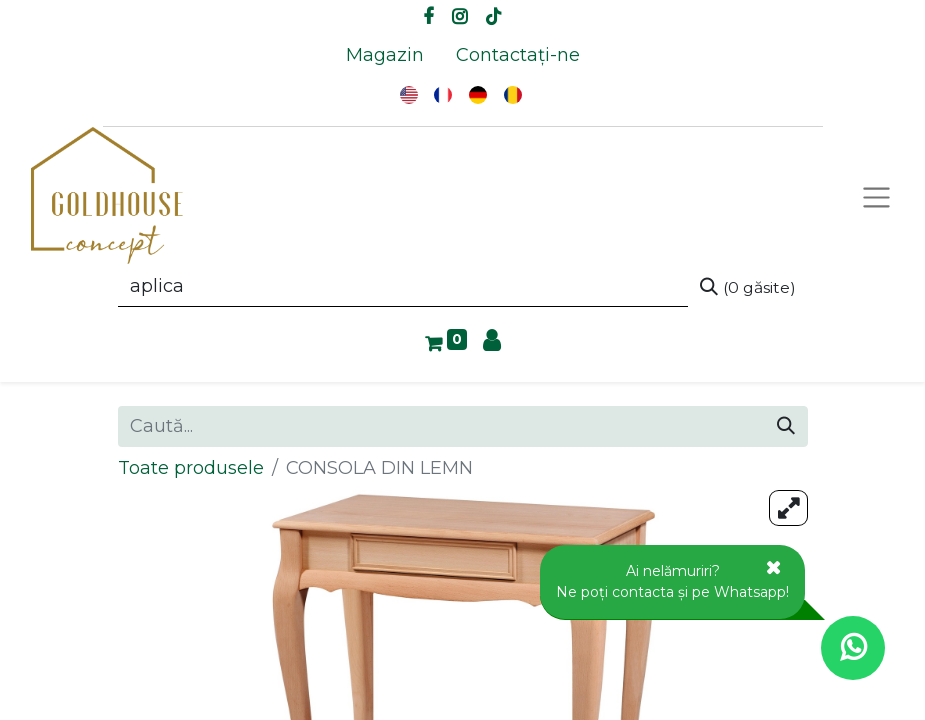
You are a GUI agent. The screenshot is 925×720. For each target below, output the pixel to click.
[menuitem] (385, 55)
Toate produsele (191, 468)
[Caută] (748, 287)
